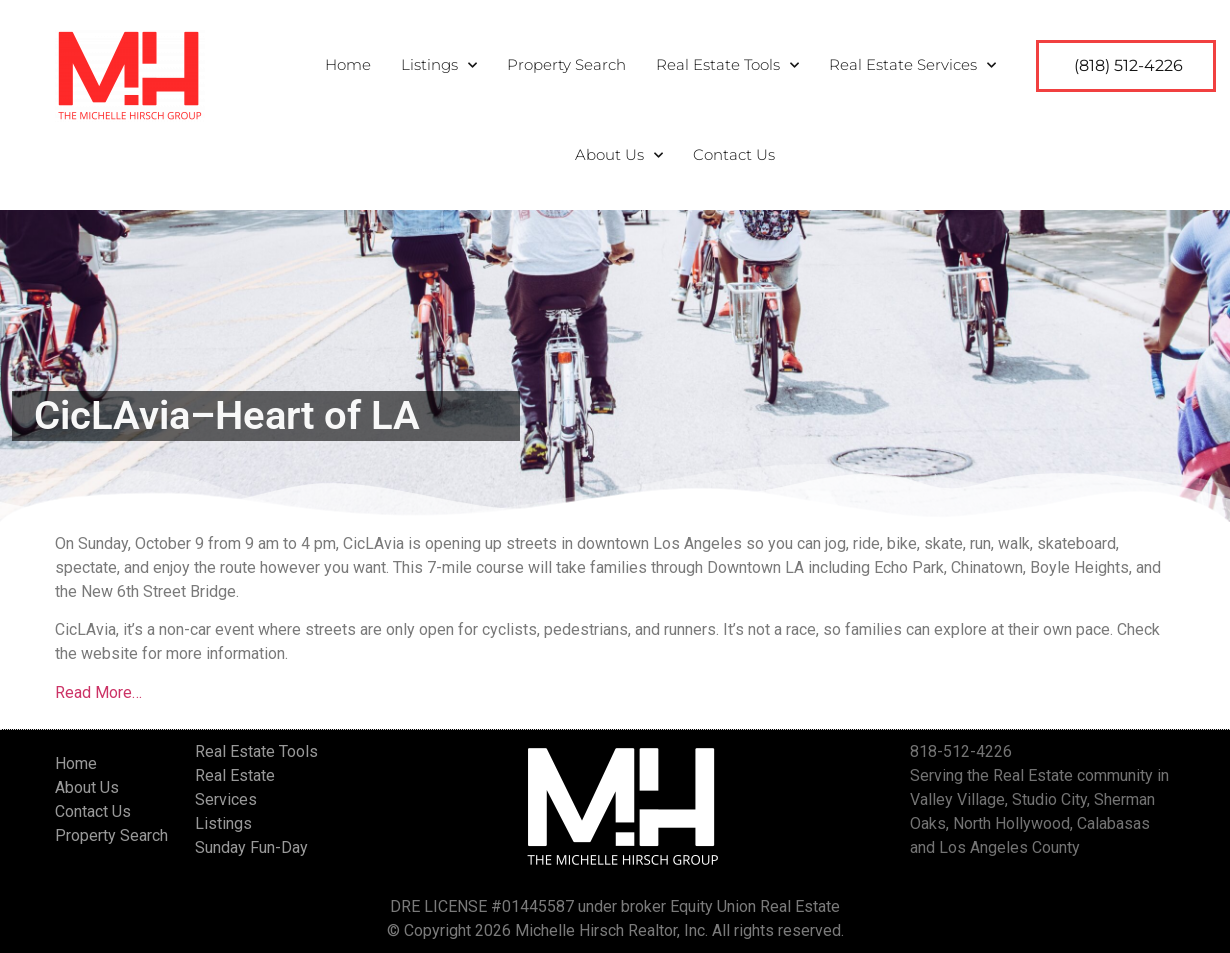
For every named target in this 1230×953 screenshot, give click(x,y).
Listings (439, 65)
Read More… (98, 692)
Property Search (566, 64)
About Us (619, 155)
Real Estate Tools (727, 65)
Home (348, 64)
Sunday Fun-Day (251, 847)
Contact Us (734, 154)
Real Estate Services (912, 65)
